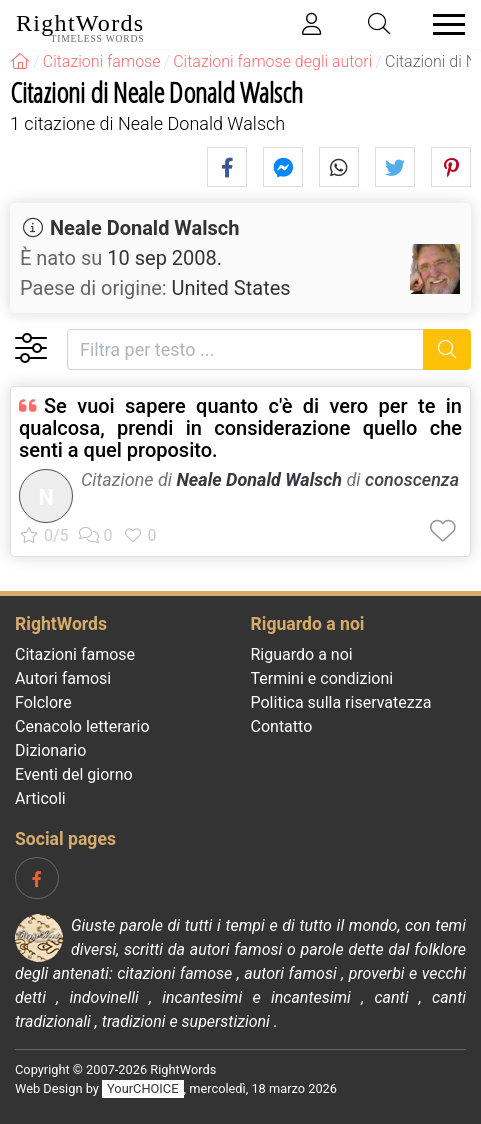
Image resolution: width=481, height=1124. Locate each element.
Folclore (43, 702)
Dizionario (50, 750)
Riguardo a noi (302, 654)
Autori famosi (63, 678)
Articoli (40, 798)
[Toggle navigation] (443, 24)
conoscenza (412, 479)
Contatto (282, 726)
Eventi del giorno (74, 774)
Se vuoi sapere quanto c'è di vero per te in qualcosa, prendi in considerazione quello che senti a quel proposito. (240, 428)
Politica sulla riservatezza (341, 702)
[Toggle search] (380, 24)
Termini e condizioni (322, 678)
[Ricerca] (447, 349)
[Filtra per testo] (245, 349)
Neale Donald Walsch (144, 228)
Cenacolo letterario (82, 726)
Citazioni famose (75, 654)
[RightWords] (20, 61)
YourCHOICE (142, 1088)
